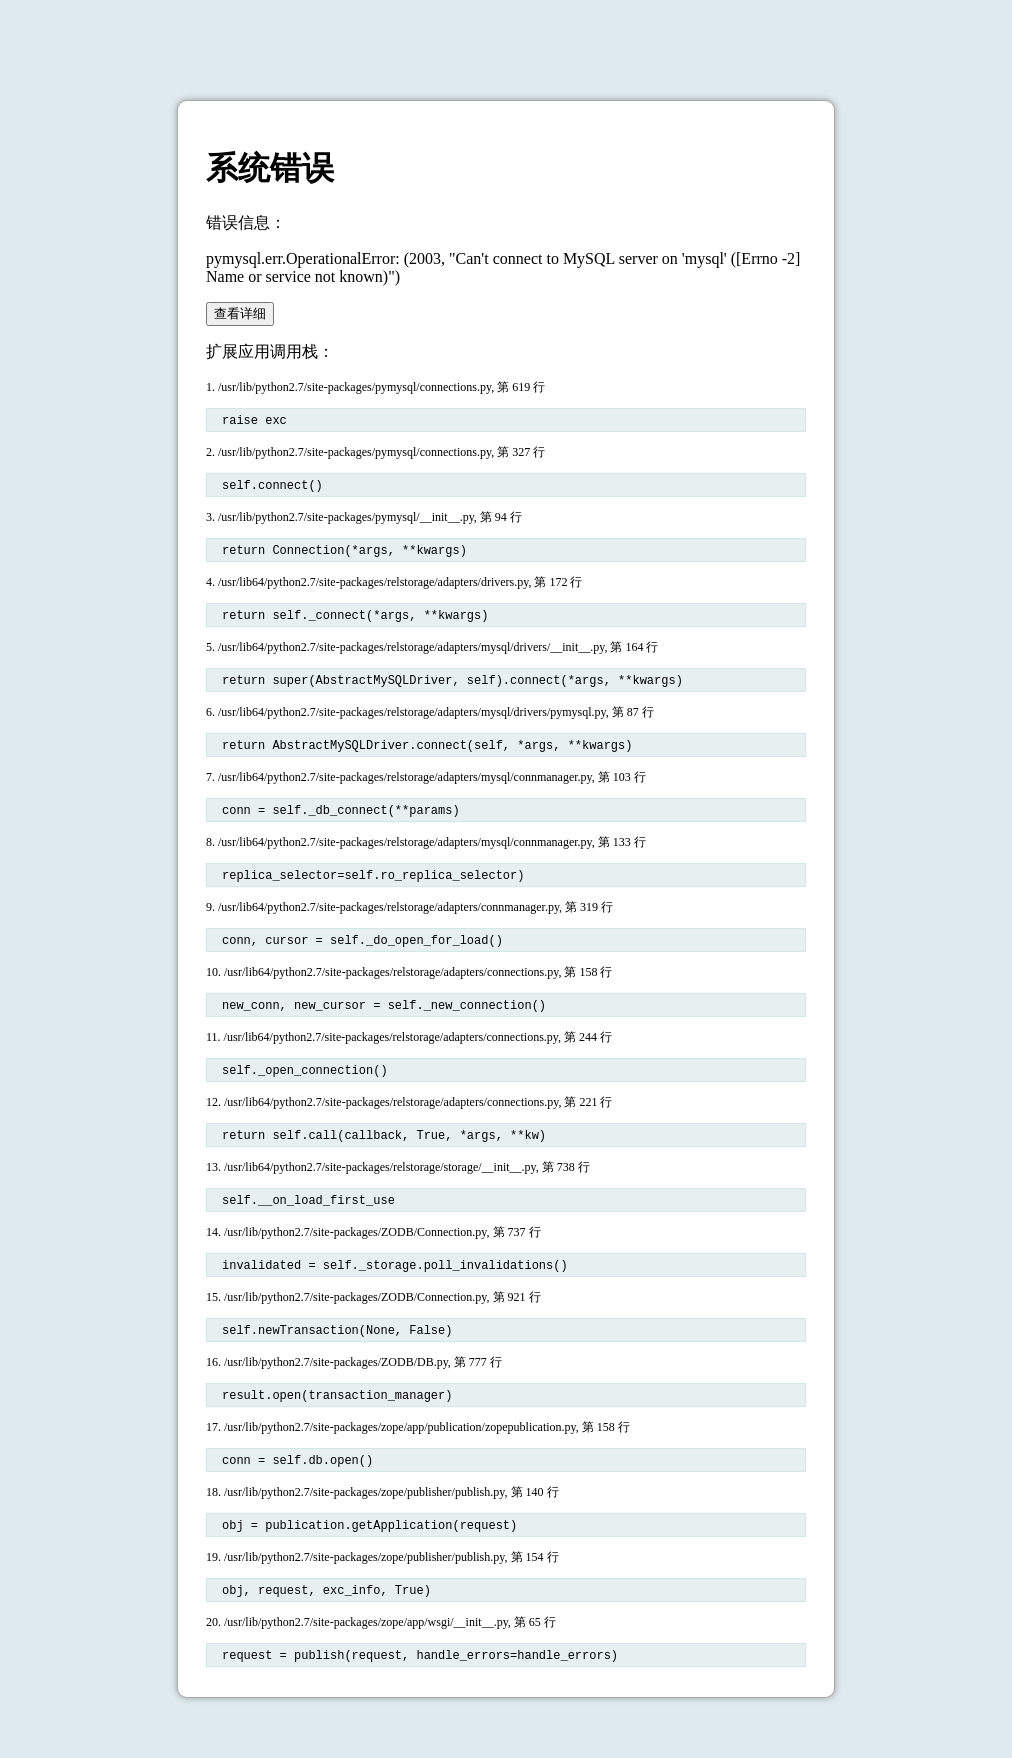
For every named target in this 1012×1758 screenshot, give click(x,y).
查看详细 (240, 313)
